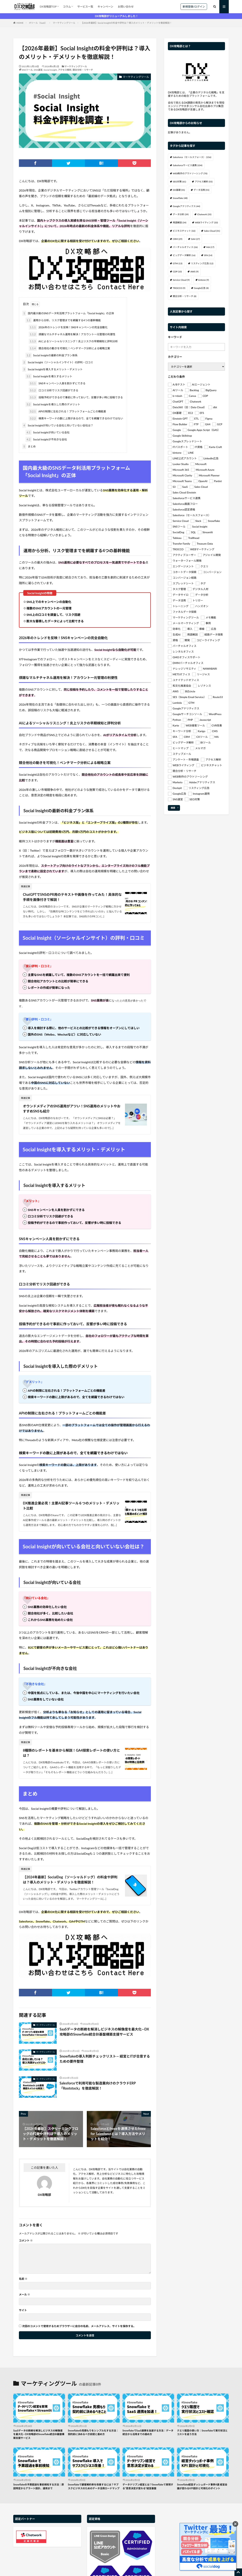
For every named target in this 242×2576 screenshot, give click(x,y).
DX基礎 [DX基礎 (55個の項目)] (179, 189)
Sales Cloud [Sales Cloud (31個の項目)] (212, 230)
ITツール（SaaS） (38, 22)
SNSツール (27, 69)
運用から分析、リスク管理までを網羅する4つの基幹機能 (63, 320)
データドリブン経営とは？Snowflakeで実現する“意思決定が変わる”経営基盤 (148, 2489)
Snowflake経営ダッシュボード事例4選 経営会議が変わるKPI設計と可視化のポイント (202, 2491)
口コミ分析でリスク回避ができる (53, 390)
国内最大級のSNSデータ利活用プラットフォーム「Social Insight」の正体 (68, 313)
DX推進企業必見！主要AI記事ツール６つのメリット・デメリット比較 (71, 1505)
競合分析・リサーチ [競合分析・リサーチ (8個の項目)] (184, 296)
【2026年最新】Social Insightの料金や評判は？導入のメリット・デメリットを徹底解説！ (126, 22)
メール (24, 2294)
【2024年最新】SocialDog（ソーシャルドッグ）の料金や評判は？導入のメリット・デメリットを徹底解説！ (70, 1879)
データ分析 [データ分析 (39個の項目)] (180, 214)
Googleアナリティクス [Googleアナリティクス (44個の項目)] (186, 206)
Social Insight (50, 69)
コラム (67, 6)
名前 (23, 2278)
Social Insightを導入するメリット (49, 376)
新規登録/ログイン (194, 6)
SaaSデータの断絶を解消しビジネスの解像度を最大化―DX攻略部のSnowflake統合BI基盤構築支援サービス (104, 2031)
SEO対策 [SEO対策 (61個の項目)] (179, 181)
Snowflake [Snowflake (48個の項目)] (180, 198)
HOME (19, 22)
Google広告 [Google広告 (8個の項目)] (201, 288)
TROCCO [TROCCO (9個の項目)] (179, 288)
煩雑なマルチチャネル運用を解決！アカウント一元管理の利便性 (72, 334)
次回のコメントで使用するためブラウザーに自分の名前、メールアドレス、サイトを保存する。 (79, 2326)
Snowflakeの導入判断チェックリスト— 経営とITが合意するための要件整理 (105, 2058)
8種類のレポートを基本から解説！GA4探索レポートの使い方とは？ (71, 1752)
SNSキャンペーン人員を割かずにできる (57, 383)
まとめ (29, 446)
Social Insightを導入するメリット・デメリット (52, 369)
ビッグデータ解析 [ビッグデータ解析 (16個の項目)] (184, 255)
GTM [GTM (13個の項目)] (177, 263)
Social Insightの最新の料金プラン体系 (52, 355)
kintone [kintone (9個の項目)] (203, 279)
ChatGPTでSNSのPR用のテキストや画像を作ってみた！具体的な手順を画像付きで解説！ (72, 897)
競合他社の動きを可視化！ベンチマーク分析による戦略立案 (69, 348)
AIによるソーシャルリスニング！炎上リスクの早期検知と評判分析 (73, 341)
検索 (173, 807)
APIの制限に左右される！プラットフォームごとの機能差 (67, 411)
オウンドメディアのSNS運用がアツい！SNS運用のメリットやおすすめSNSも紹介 (71, 1108)
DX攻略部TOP (48, 6)
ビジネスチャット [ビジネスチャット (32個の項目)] (184, 230)
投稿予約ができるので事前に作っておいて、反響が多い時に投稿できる (76, 397)
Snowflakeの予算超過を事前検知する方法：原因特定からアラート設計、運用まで (38, 2491)
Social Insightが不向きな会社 (46, 439)
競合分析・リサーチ (83, 69)
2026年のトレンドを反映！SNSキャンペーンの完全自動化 (68, 327)
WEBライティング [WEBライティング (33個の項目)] (206, 222)
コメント (26, 2240)
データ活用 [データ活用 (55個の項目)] (201, 189)
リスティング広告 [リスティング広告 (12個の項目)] (202, 263)
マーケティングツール (64, 22)
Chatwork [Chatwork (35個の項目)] (204, 214)
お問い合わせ (126, 6)
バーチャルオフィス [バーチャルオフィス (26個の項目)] (185, 247)
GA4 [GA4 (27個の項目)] (195, 239)
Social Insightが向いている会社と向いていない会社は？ (57, 425)
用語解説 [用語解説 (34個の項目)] (179, 222)
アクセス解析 (64, 69)
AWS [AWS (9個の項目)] (194, 271)
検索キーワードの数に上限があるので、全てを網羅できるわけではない (76, 418)
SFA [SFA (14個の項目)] (208, 255)
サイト (23, 2310)
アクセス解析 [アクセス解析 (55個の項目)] (204, 181)
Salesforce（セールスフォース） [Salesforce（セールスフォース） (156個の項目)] (192, 157)
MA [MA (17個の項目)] (210, 247)
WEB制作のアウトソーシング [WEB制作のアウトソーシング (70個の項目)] (190, 173)
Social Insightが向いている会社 (48, 432)
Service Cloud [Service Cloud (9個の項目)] (181, 279)
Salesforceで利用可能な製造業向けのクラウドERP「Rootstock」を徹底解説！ (98, 2085)
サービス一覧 (85, 6)
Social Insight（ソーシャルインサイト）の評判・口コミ (57, 362)
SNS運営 (38, 69)
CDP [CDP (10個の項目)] (177, 271)
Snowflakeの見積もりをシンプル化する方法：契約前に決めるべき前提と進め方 (93, 2433)
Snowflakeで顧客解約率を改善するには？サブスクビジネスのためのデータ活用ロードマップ (93, 2491)
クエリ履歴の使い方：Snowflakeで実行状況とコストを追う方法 (202, 2433)
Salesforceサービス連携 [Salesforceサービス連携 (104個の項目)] (187, 165)
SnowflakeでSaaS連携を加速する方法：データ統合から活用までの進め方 (148, 2433)
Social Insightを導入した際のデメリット (53, 404)
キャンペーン (105, 6)
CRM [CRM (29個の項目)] (177, 239)
